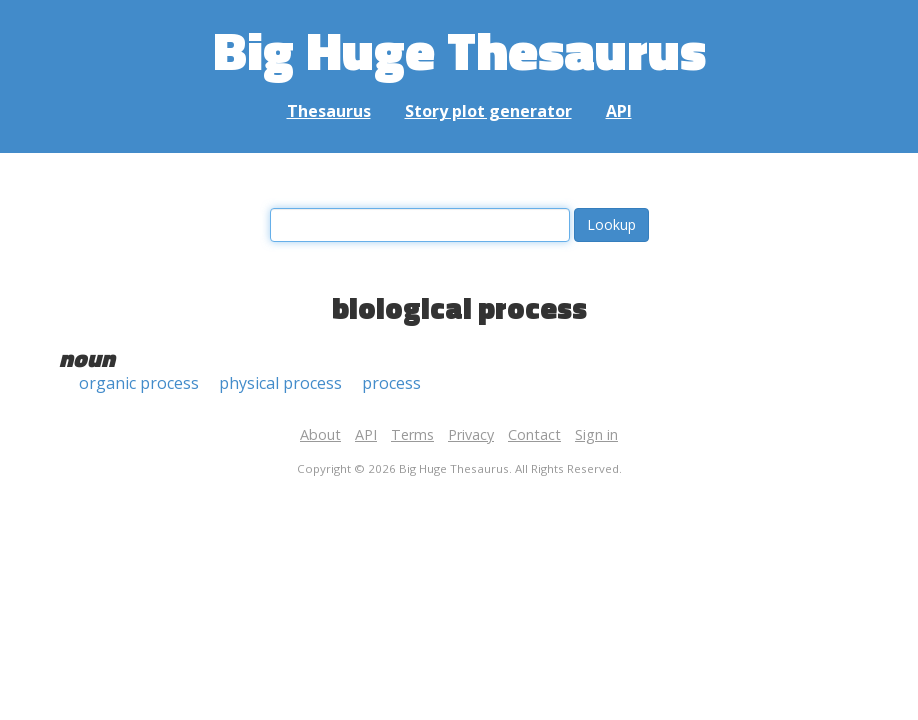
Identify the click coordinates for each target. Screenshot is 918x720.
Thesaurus (329, 111)
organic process (139, 383)
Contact (534, 434)
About (320, 434)
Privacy (471, 434)
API (619, 111)
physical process (280, 383)
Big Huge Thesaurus (459, 49)
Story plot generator (488, 111)
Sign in (596, 434)
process (391, 383)
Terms (412, 434)
